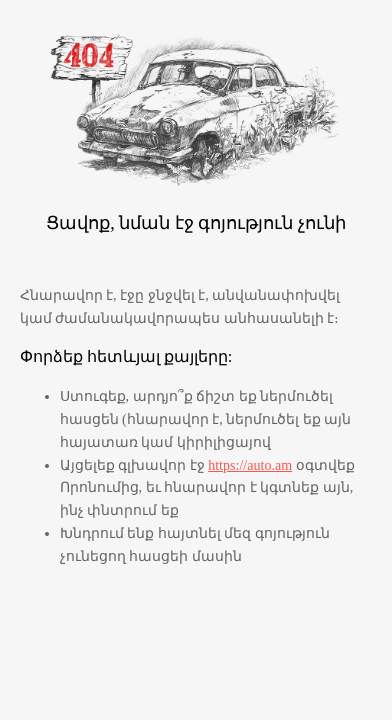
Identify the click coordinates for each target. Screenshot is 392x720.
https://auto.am (250, 465)
